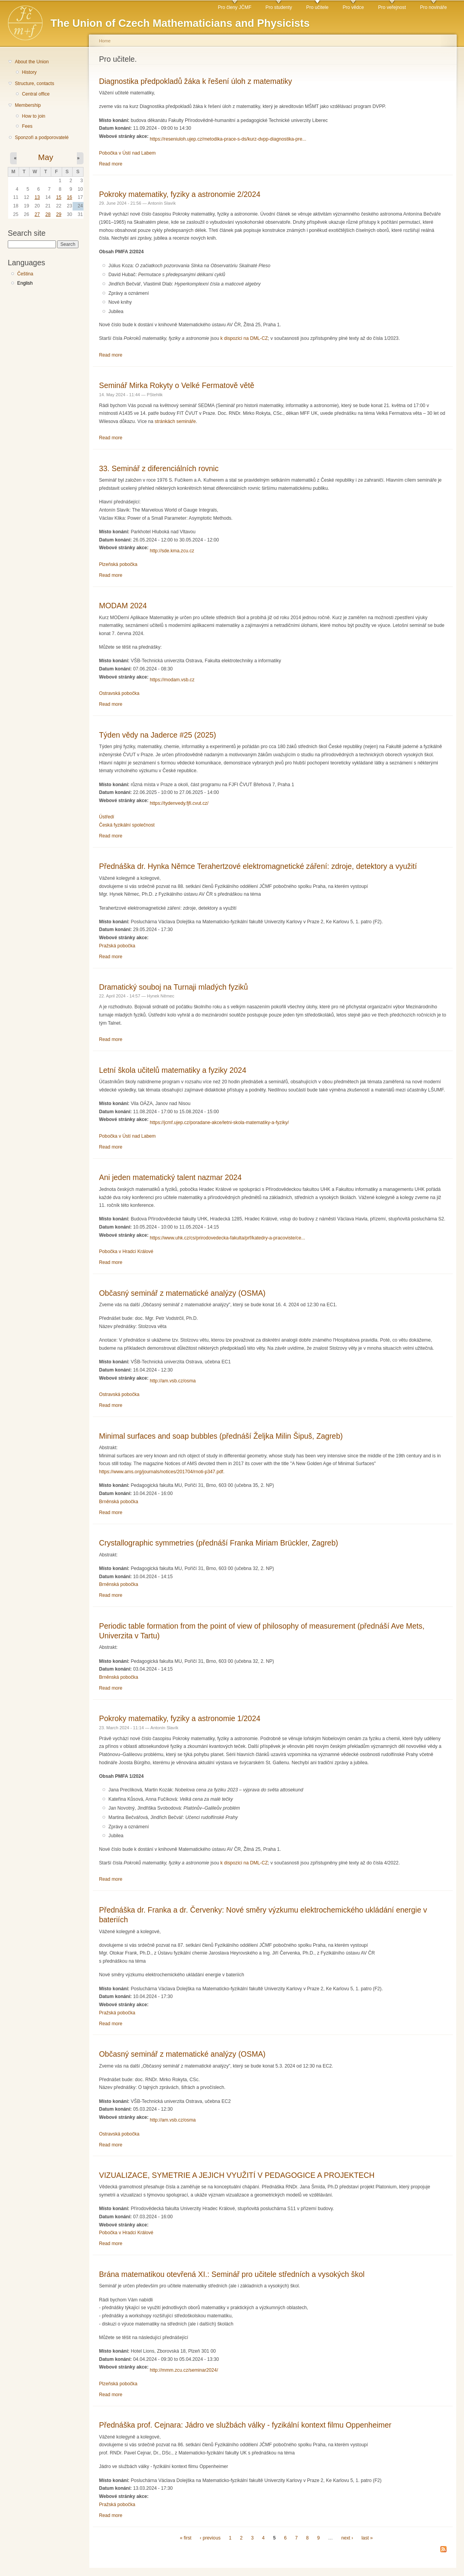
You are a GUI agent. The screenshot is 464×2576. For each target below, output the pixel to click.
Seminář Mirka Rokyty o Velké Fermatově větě (176, 385)
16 (69, 197)
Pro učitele (317, 7)
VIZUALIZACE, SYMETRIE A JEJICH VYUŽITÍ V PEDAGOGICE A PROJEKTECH (237, 2175)
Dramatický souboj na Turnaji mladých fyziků (173, 987)
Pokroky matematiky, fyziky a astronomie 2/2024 (180, 194)
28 (48, 214)
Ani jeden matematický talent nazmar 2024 (170, 1177)
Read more (110, 164)
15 (58, 197)
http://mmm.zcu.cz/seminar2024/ (184, 2370)
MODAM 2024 (123, 605)
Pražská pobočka (117, 946)
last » (367, 2538)
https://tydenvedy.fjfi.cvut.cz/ (179, 803)
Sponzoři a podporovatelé (42, 137)
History (29, 72)
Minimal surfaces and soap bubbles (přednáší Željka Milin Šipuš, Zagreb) (221, 1436)
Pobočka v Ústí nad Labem (127, 153)
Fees (27, 126)
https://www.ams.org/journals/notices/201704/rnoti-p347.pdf (161, 1471)
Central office (35, 94)
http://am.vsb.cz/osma (173, 1381)
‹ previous (210, 2538)
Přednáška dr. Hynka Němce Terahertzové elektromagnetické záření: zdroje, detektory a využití (258, 866)
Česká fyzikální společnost (127, 825)
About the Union (32, 61)
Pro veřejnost (392, 7)
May (45, 157)
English (25, 283)
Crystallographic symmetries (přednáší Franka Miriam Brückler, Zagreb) (218, 1543)
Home (105, 40)
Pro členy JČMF (234, 7)
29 (58, 214)
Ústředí (106, 817)
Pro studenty (279, 7)
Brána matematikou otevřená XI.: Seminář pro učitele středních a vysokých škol (232, 2274)
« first (185, 2538)
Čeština (25, 274)
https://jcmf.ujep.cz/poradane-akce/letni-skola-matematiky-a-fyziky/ (219, 1122)
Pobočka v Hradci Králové (126, 1251)
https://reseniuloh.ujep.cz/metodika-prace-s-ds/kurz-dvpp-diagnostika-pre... (228, 139)
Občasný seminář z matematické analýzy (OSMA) (182, 1293)
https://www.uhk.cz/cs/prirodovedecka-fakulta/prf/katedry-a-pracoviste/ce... (227, 1238)
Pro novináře (433, 7)
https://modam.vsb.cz (172, 679)
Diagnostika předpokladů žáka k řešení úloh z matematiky (195, 81)
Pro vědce (353, 7)
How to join (33, 116)
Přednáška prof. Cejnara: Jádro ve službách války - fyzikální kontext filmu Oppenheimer (245, 2425)
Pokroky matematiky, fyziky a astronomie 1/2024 (180, 1718)
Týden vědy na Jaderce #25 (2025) (157, 735)
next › (347, 2538)
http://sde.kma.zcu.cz (172, 550)
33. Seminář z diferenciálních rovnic (159, 468)
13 (37, 197)
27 (37, 214)
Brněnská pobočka (118, 1501)
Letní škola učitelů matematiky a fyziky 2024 (172, 1070)
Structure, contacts (34, 83)
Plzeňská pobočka (118, 564)
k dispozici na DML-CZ (244, 338)
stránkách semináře (175, 421)
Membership (28, 105)
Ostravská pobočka (119, 693)
